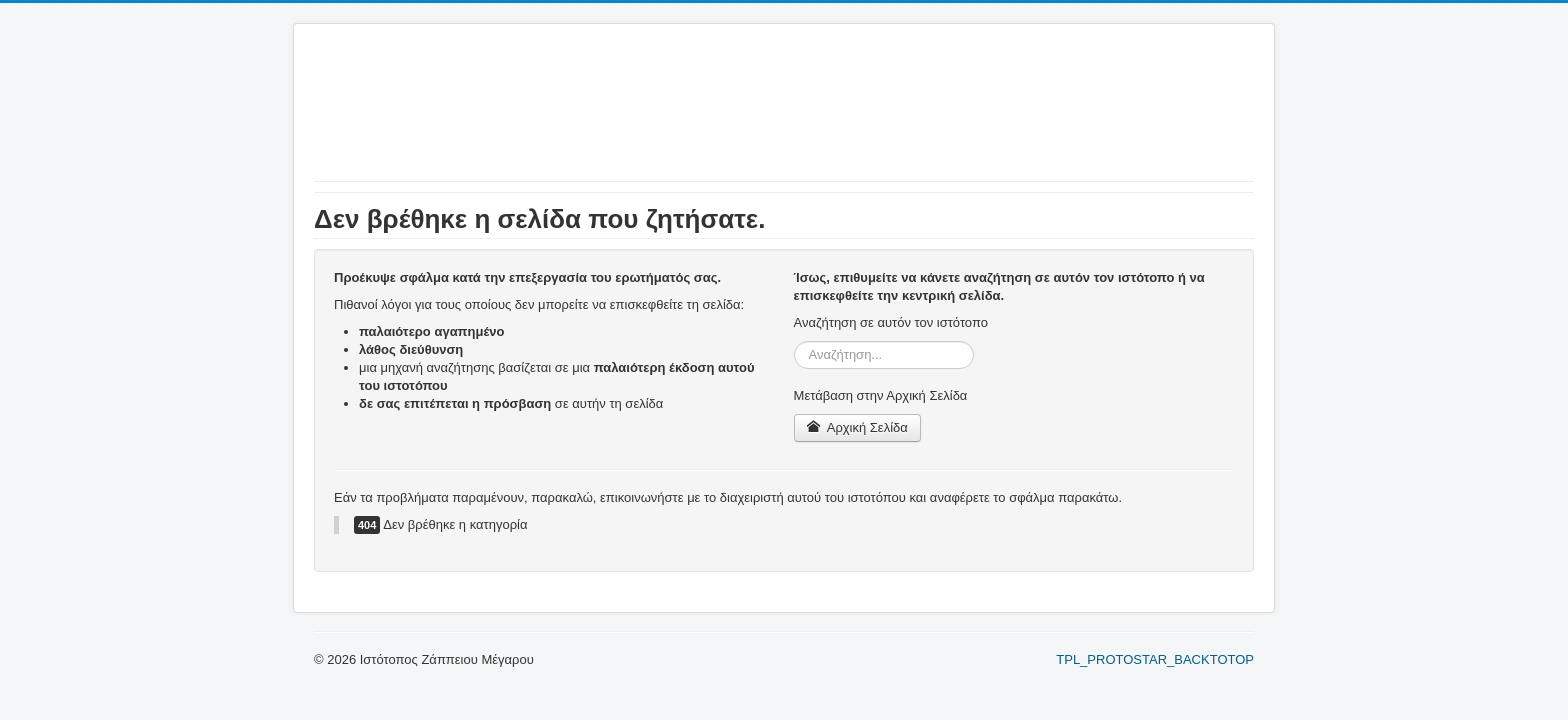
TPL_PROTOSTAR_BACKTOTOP (1155, 659)
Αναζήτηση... (794, 341)
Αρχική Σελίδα (857, 427)
